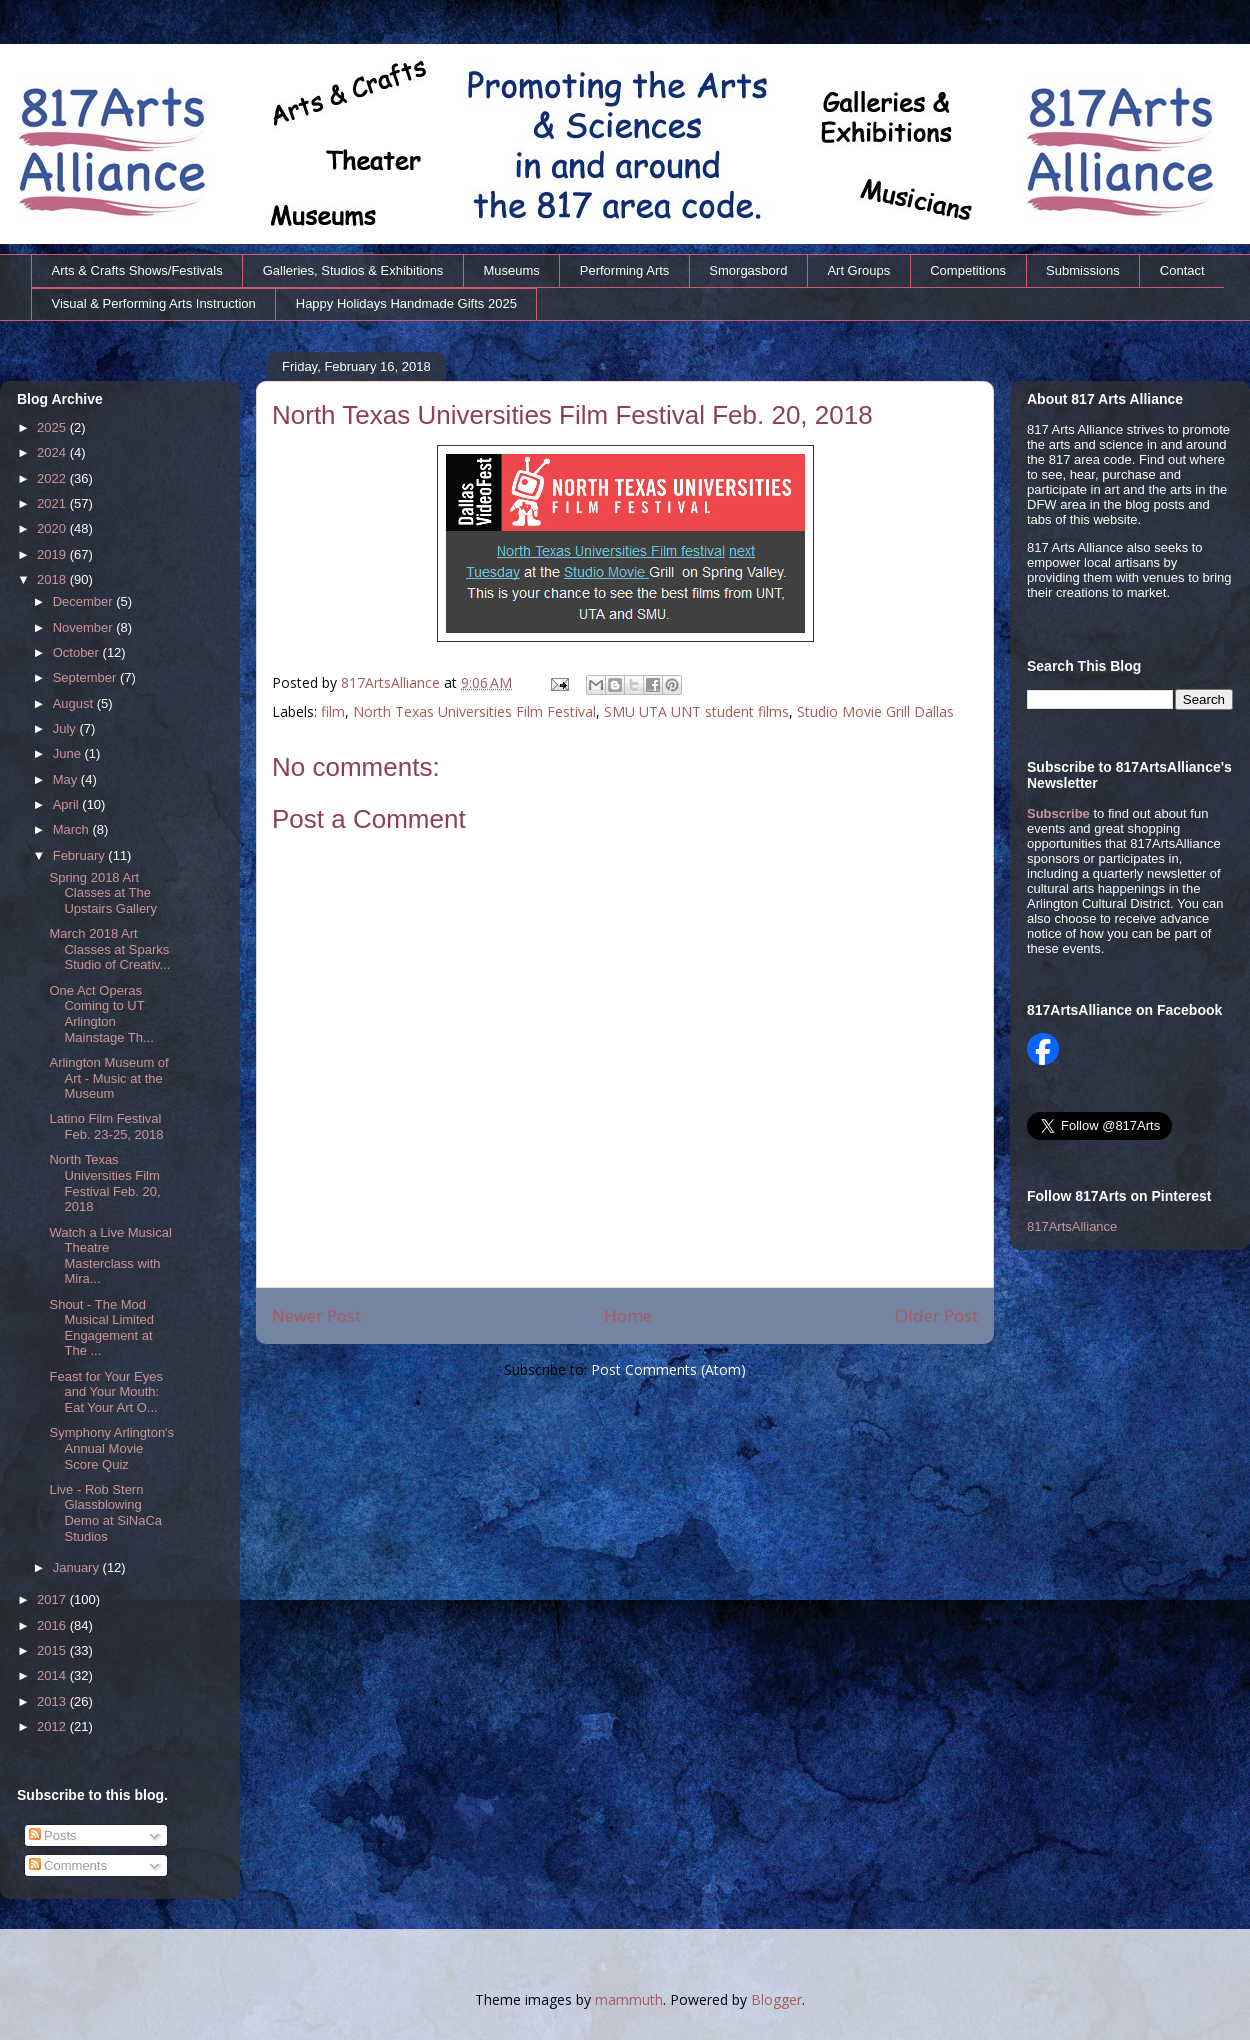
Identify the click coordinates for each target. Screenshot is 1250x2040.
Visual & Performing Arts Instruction (154, 303)
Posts (53, 1835)
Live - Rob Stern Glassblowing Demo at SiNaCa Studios (105, 1513)
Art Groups (858, 270)
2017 (53, 1599)
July (66, 728)
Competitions (968, 270)
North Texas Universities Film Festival (474, 711)
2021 (53, 503)
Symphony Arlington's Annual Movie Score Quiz (111, 1448)
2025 (53, 427)
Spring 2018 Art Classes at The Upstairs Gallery (102, 893)
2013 (53, 1701)
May (67, 779)
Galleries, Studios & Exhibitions (353, 270)
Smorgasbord (748, 270)
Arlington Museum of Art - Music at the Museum (108, 1078)
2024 (53, 452)
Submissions (1083, 270)
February (81, 855)
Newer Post (316, 1315)
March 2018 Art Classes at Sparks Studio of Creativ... (109, 949)
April (68, 804)
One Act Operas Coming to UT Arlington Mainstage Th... (101, 1014)
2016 (53, 1625)
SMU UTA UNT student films (696, 711)
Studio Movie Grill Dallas (875, 711)
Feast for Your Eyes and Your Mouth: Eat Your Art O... (105, 1392)
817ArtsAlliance (392, 682)
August (75, 703)
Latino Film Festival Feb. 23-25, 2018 (106, 1126)
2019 (53, 554)
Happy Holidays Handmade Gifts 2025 (406, 303)
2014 (53, 1675)
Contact (1182, 270)
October (78, 652)
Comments (68, 1865)
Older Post (936, 1315)
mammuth (629, 1999)
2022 (53, 478)
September (86, 677)
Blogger (776, 1999)
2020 (53, 528)
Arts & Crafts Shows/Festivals (137, 270)
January (78, 1567)
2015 (53, 1650)
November (85, 627)
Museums (511, 270)
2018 (53, 579)
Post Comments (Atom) (668, 1369)
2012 (53, 1726)
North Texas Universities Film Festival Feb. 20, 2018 (104, 1183)
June (69, 753)
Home (628, 1315)
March (73, 829)
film (333, 711)
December (85, 601)
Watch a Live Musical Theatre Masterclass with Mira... (110, 1256)
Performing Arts (625, 270)
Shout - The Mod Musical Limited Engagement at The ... (101, 1328)
